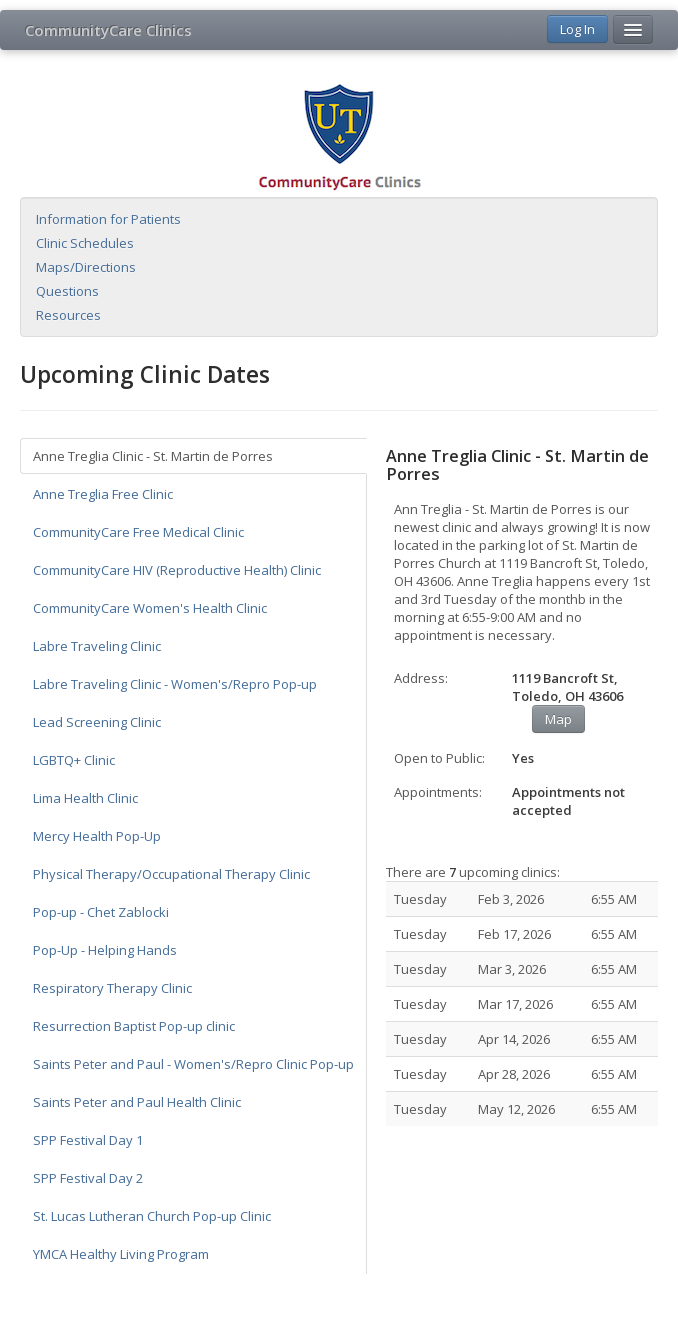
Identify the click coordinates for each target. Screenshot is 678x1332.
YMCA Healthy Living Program (121, 1254)
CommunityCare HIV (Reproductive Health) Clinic (177, 570)
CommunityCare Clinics (108, 30)
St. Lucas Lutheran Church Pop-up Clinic (152, 1216)
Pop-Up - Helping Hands (105, 950)
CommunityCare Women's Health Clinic (150, 608)
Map (558, 719)
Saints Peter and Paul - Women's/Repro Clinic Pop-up (193, 1064)
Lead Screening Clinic (97, 722)
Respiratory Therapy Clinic (112, 988)
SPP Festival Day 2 (88, 1178)
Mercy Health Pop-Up (97, 836)
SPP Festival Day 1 (88, 1140)
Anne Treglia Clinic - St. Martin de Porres (153, 456)
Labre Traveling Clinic (97, 646)
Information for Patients (108, 219)
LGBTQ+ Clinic (74, 760)
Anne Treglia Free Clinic (103, 494)
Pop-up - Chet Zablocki (101, 912)
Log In (577, 29)
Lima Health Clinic (85, 798)
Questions (67, 291)
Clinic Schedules (85, 243)
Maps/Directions (86, 267)
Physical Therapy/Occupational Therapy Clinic (171, 874)
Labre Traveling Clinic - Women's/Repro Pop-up (175, 684)
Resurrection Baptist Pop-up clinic (134, 1026)
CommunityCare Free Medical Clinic (138, 532)
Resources (68, 315)
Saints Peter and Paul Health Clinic (137, 1102)
